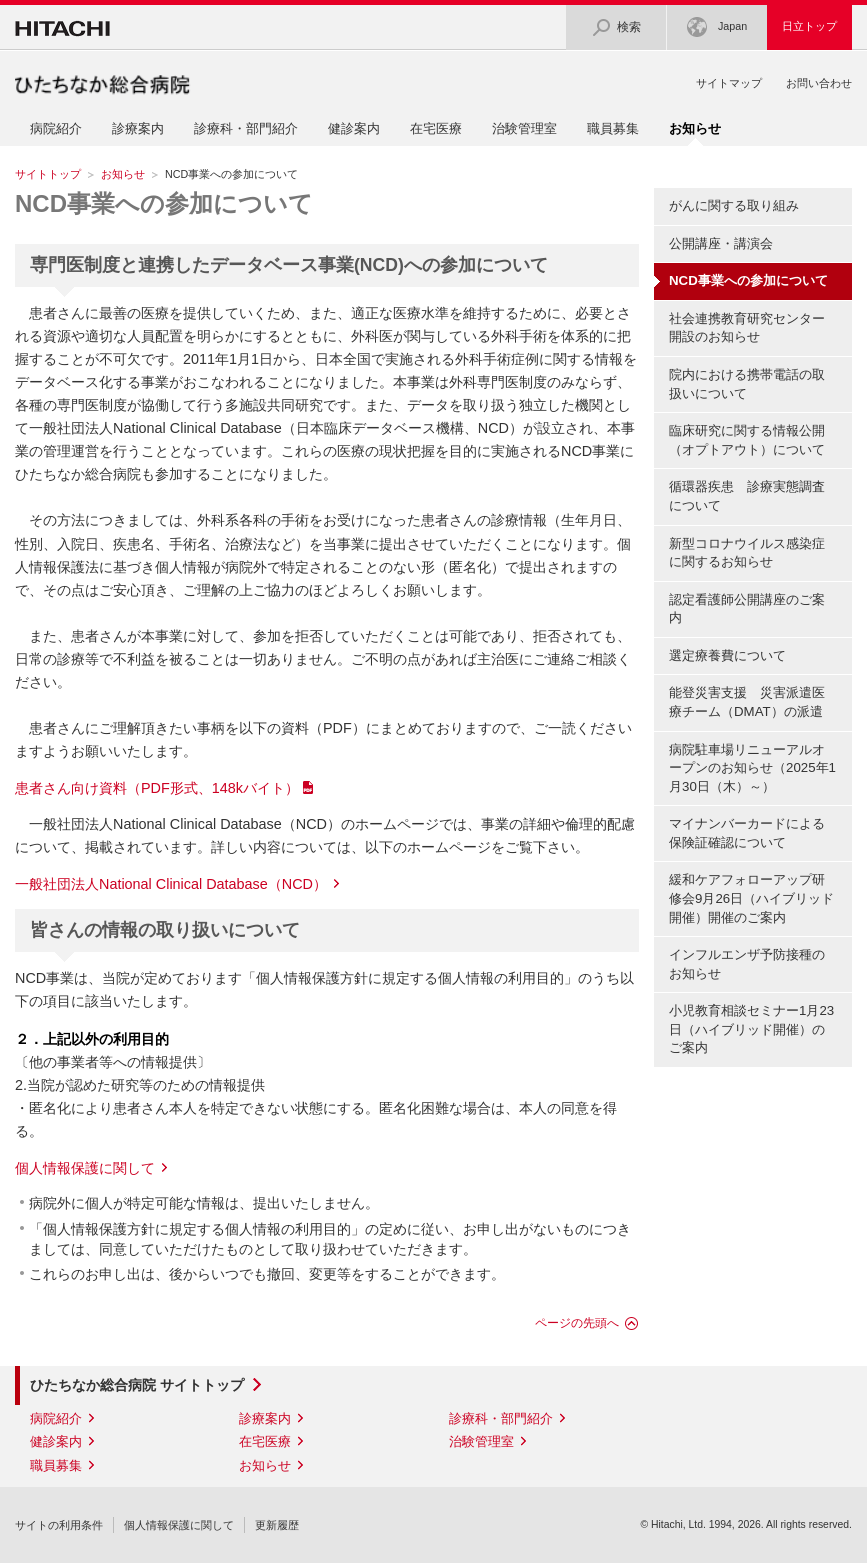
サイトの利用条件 (59, 1525)
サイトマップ (729, 83)
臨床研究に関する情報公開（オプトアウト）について (747, 440)
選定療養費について (727, 655)
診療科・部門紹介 (246, 128)
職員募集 (613, 128)
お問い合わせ (819, 83)
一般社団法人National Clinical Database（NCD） (171, 884)
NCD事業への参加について (164, 203)
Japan (717, 27)
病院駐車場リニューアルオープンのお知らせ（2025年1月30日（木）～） (752, 768)
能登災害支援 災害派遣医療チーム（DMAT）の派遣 (747, 702)
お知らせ (123, 174)
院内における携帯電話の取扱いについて (747, 384)
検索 (616, 27)
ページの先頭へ (577, 1323)
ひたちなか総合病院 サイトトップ (137, 1385)
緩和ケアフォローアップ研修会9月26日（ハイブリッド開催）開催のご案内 (751, 898)
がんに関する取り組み (734, 205)
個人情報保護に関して (85, 1168)
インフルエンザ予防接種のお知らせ (747, 964)
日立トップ (809, 26)
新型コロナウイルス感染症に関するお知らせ (747, 553)
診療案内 (138, 128)
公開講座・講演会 (721, 243)
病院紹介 (56, 128)
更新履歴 (277, 1525)
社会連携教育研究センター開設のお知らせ (747, 328)
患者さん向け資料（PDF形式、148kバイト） (157, 788)
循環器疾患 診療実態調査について (747, 496)
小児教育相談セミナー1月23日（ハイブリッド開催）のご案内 (751, 1029)
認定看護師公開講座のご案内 (747, 609)
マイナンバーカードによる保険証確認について (747, 833)
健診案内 (354, 128)
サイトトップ (48, 174)
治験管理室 (524, 128)
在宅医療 (436, 128)
